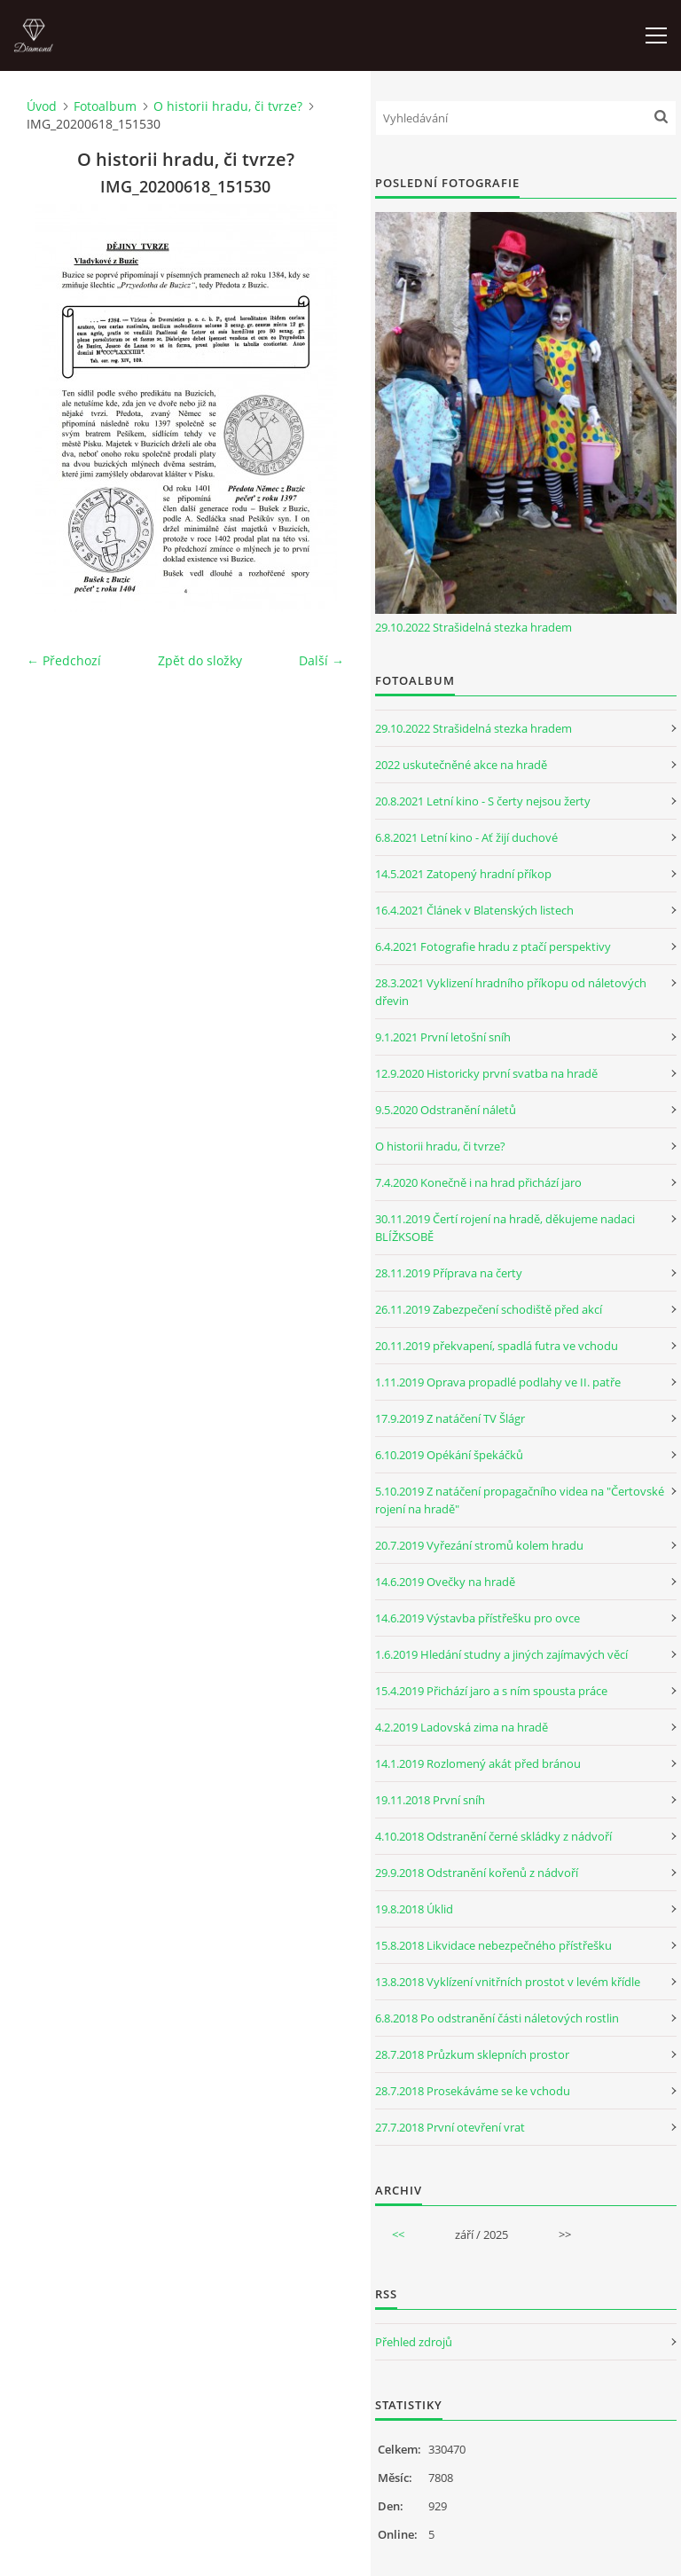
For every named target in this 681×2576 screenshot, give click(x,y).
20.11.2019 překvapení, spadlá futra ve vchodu (496, 1346)
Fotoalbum (105, 106)
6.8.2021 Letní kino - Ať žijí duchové (466, 837)
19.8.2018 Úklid (414, 1909)
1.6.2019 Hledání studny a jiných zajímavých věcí (501, 1654)
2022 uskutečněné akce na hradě (461, 765)
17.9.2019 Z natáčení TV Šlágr (450, 1418)
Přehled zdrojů (413, 2342)
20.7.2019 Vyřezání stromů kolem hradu (479, 1545)
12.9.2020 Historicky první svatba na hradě (486, 1073)
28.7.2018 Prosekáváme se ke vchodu (472, 2091)
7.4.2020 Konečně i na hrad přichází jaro (478, 1182)
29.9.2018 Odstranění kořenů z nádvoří (476, 1873)
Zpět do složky (200, 660)
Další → (321, 660)
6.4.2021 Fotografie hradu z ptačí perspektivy (493, 946)
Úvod (42, 106)
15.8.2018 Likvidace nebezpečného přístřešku (493, 1945)
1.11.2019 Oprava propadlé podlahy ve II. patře (498, 1382)
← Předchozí (64, 660)
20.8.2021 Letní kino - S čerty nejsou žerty (483, 801)
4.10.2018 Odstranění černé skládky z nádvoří (493, 1836)
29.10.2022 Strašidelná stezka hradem (473, 627)
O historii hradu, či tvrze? (227, 106)
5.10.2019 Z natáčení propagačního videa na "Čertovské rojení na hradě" (519, 1500)
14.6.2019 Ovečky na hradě (445, 1582)
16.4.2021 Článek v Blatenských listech (474, 910)
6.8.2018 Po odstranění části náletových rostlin (497, 2018)
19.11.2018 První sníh (430, 1800)
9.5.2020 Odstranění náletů (445, 1110)
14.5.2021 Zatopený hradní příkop (463, 874)
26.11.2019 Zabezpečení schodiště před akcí (488, 1309)
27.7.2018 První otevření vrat (450, 2127)
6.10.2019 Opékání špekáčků (449, 1455)
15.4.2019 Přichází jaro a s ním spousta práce (491, 1691)
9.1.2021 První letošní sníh (443, 1037)
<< (398, 2234)
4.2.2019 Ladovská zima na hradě (461, 1727)
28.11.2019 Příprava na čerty (448, 1273)
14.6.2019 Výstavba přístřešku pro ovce (477, 1618)
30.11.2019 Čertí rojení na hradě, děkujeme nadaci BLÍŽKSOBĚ (505, 1228)
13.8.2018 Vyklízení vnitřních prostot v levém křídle (507, 1982)
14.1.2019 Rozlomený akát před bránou (478, 1763)
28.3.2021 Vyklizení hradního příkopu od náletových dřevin (510, 992)
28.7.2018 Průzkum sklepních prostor (472, 2054)
